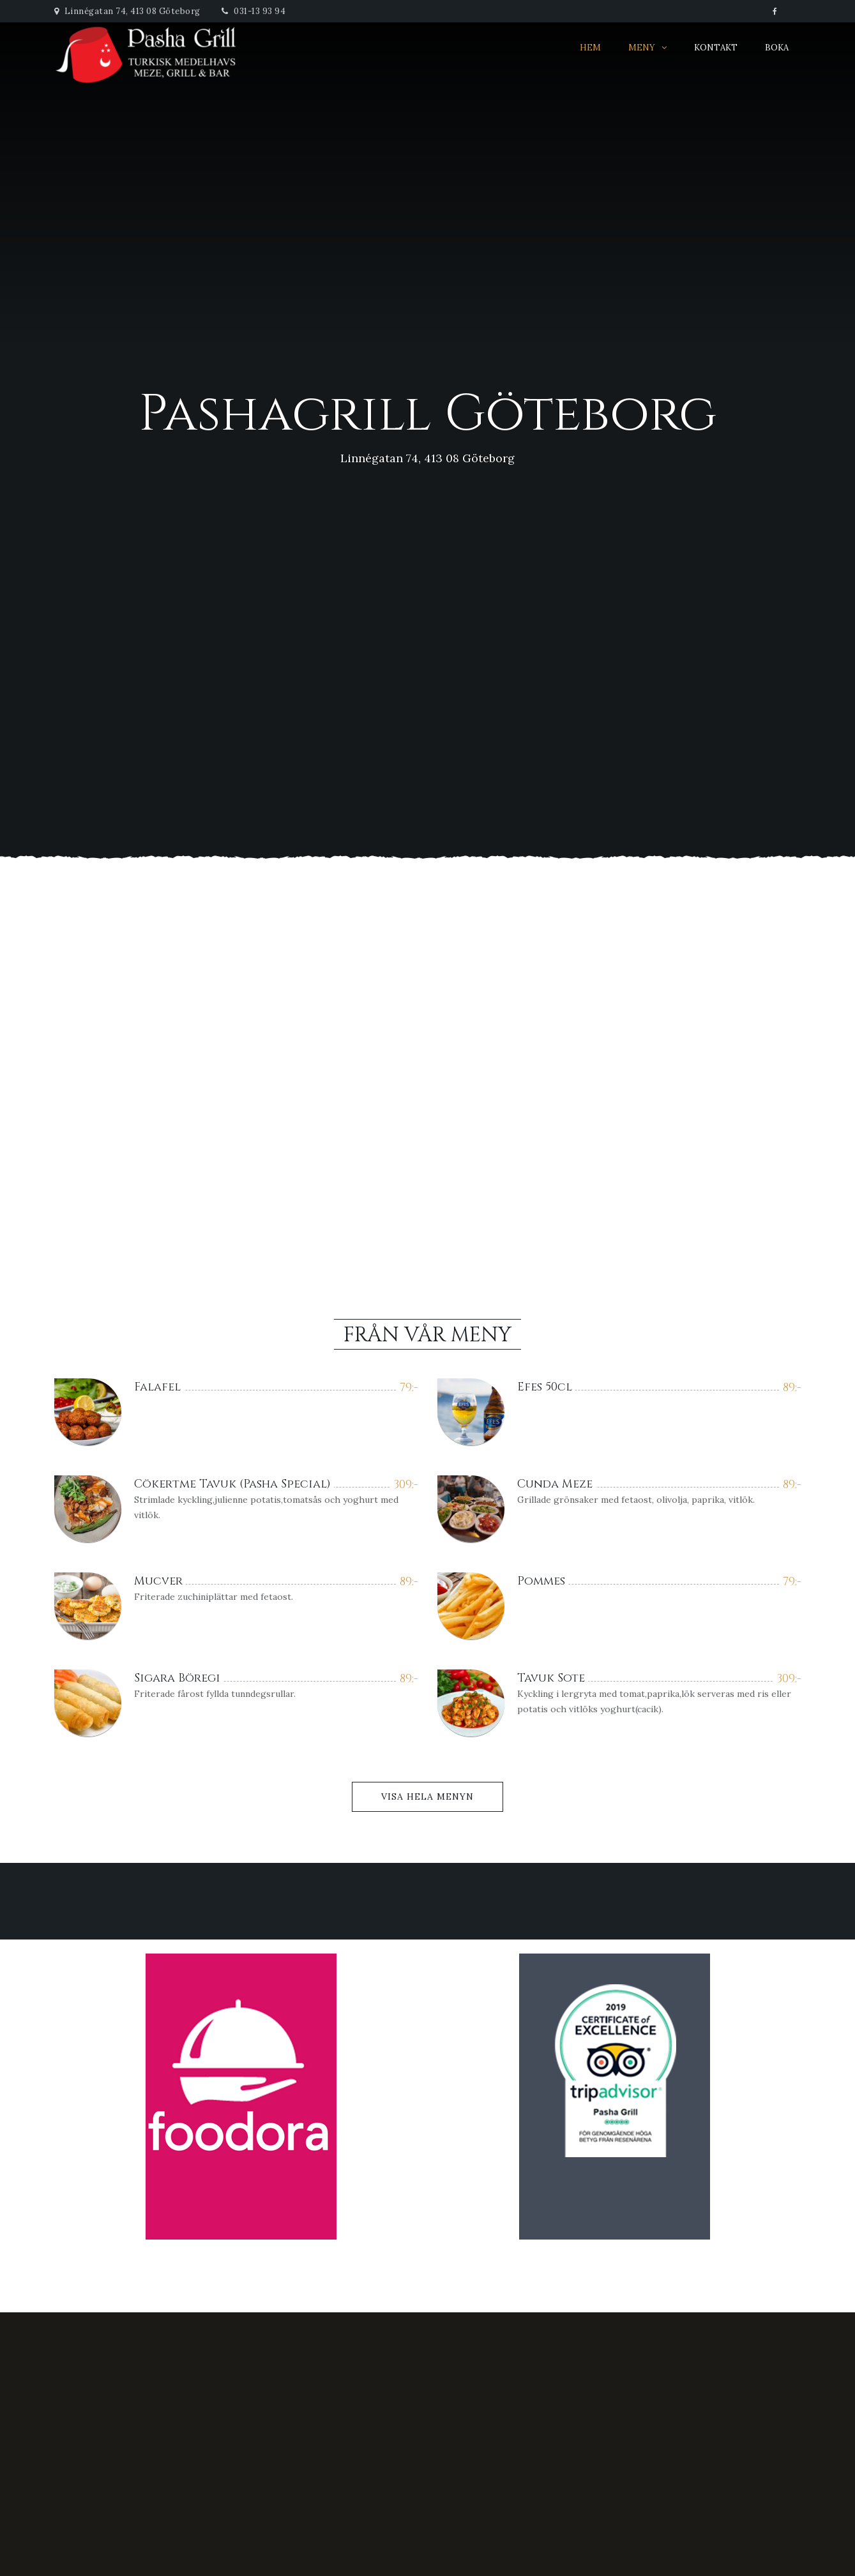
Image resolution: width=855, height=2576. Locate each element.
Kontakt (716, 47)
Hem (590, 47)
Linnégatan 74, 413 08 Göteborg (127, 11)
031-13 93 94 (253, 11)
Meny (641, 47)
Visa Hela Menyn (427, 1796)
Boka (777, 47)
